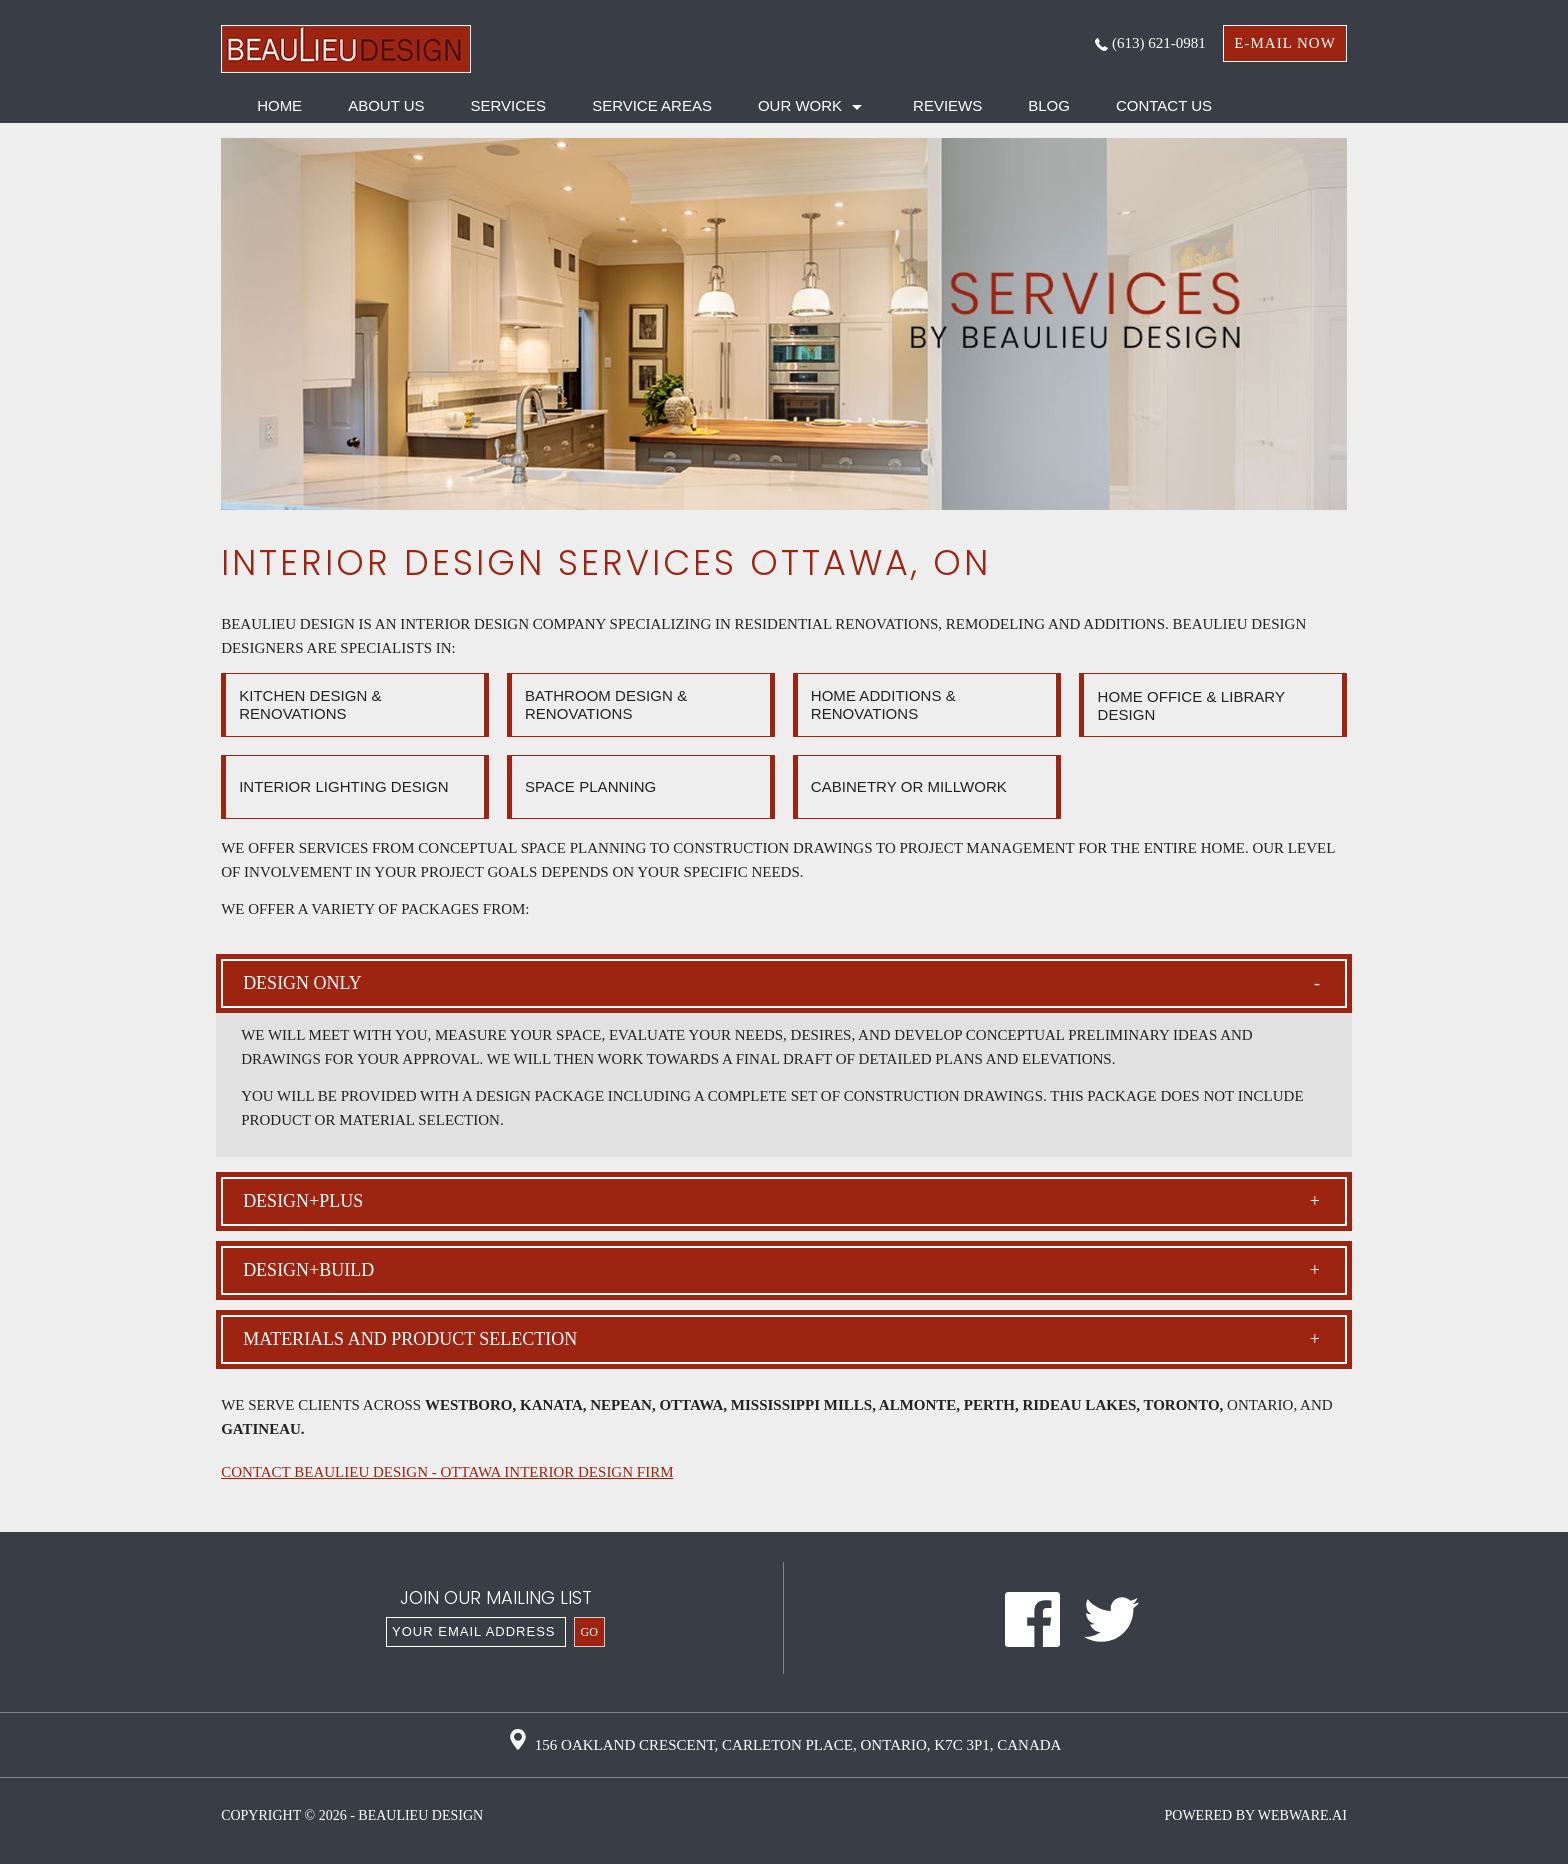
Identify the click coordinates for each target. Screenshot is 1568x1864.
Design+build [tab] (781, 1270)
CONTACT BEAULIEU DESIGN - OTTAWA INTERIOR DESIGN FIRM (447, 1472)
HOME (279, 105)
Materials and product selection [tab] (781, 1339)
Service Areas (652, 105)
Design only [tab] (781, 983)
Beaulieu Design (420, 1815)
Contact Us (1164, 105)
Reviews (947, 105)
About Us (386, 105)
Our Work (800, 105)
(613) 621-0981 (1150, 43)
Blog (1049, 105)
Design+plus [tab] (781, 1201)
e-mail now (1285, 43)
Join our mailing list (496, 1599)
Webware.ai (1302, 1815)
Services (509, 105)
